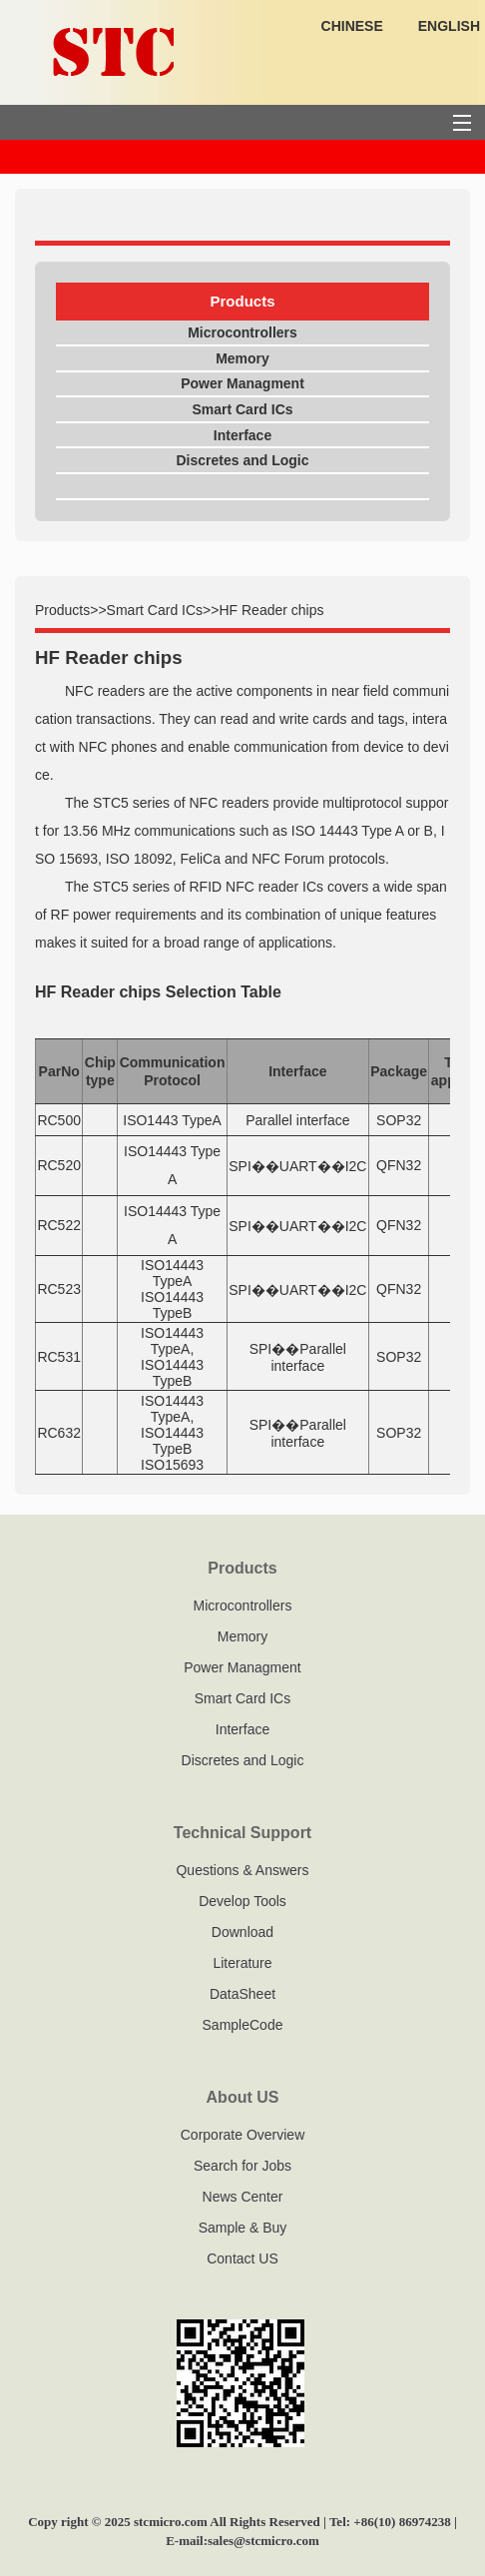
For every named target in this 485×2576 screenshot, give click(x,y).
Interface (242, 435)
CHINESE (352, 26)
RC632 (59, 1433)
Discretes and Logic (242, 460)
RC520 (59, 1165)
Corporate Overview (243, 2135)
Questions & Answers (242, 1870)
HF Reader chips (271, 610)
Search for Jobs (242, 2166)
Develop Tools (242, 1901)
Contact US (242, 2258)
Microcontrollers (242, 332)
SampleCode (243, 2025)
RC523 (59, 1289)
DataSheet (242, 1994)
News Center (243, 2197)
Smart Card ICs (242, 409)
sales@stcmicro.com (263, 2540)
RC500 (59, 1120)
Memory (242, 358)
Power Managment (242, 383)
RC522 (59, 1225)
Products (62, 610)
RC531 (59, 1357)
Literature (242, 1963)
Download (242, 1932)
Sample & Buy (243, 2228)
